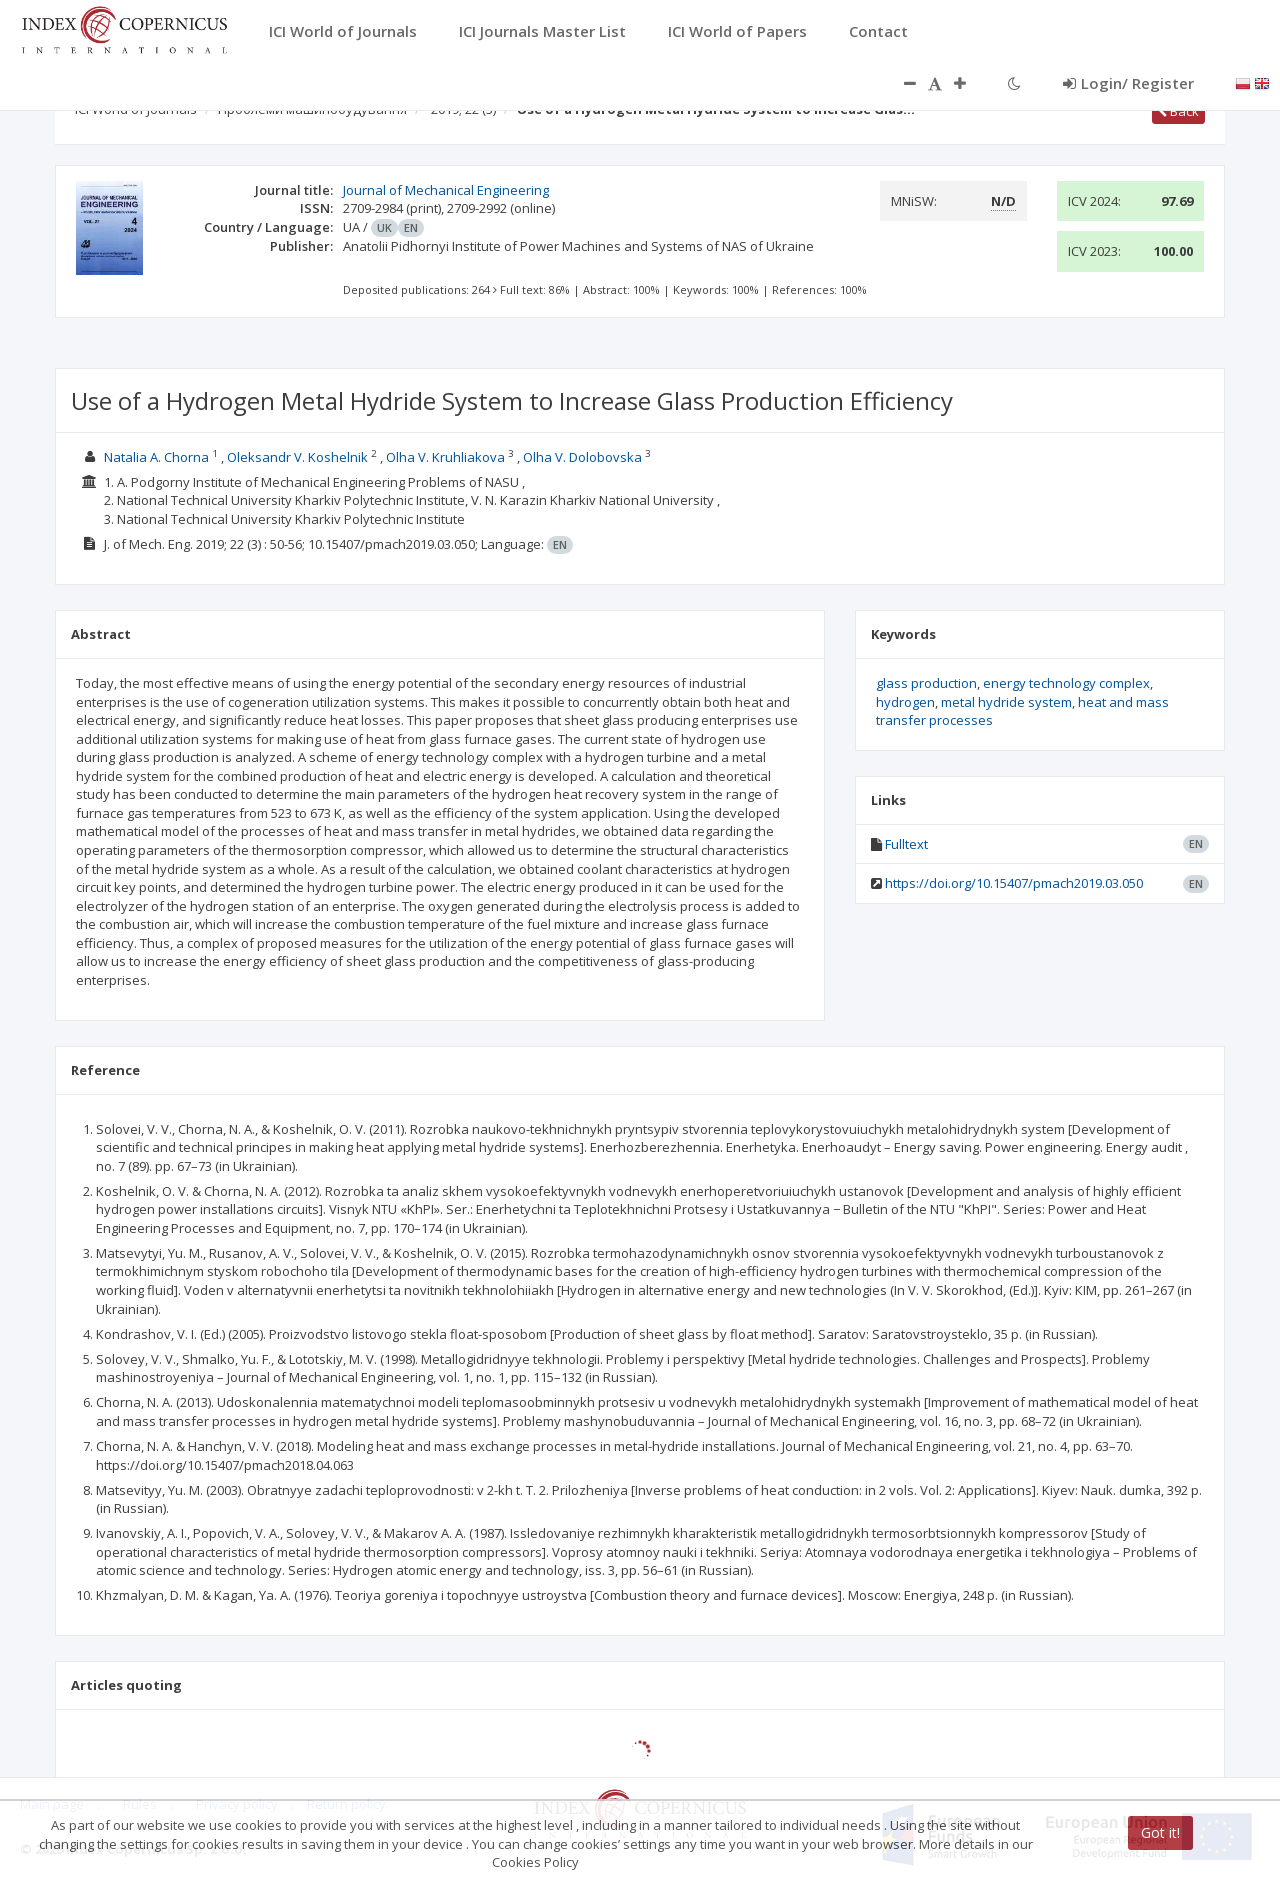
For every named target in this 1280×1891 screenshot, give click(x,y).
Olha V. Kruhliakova (445, 457)
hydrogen (905, 702)
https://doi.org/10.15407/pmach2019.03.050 (1014, 883)
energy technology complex (1066, 683)
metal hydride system (1006, 702)
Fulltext (906, 844)
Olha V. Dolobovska (582, 457)
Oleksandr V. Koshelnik (297, 457)
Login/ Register (1128, 83)
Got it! (1160, 1832)
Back (1178, 111)
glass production (926, 683)
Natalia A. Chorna (156, 457)
